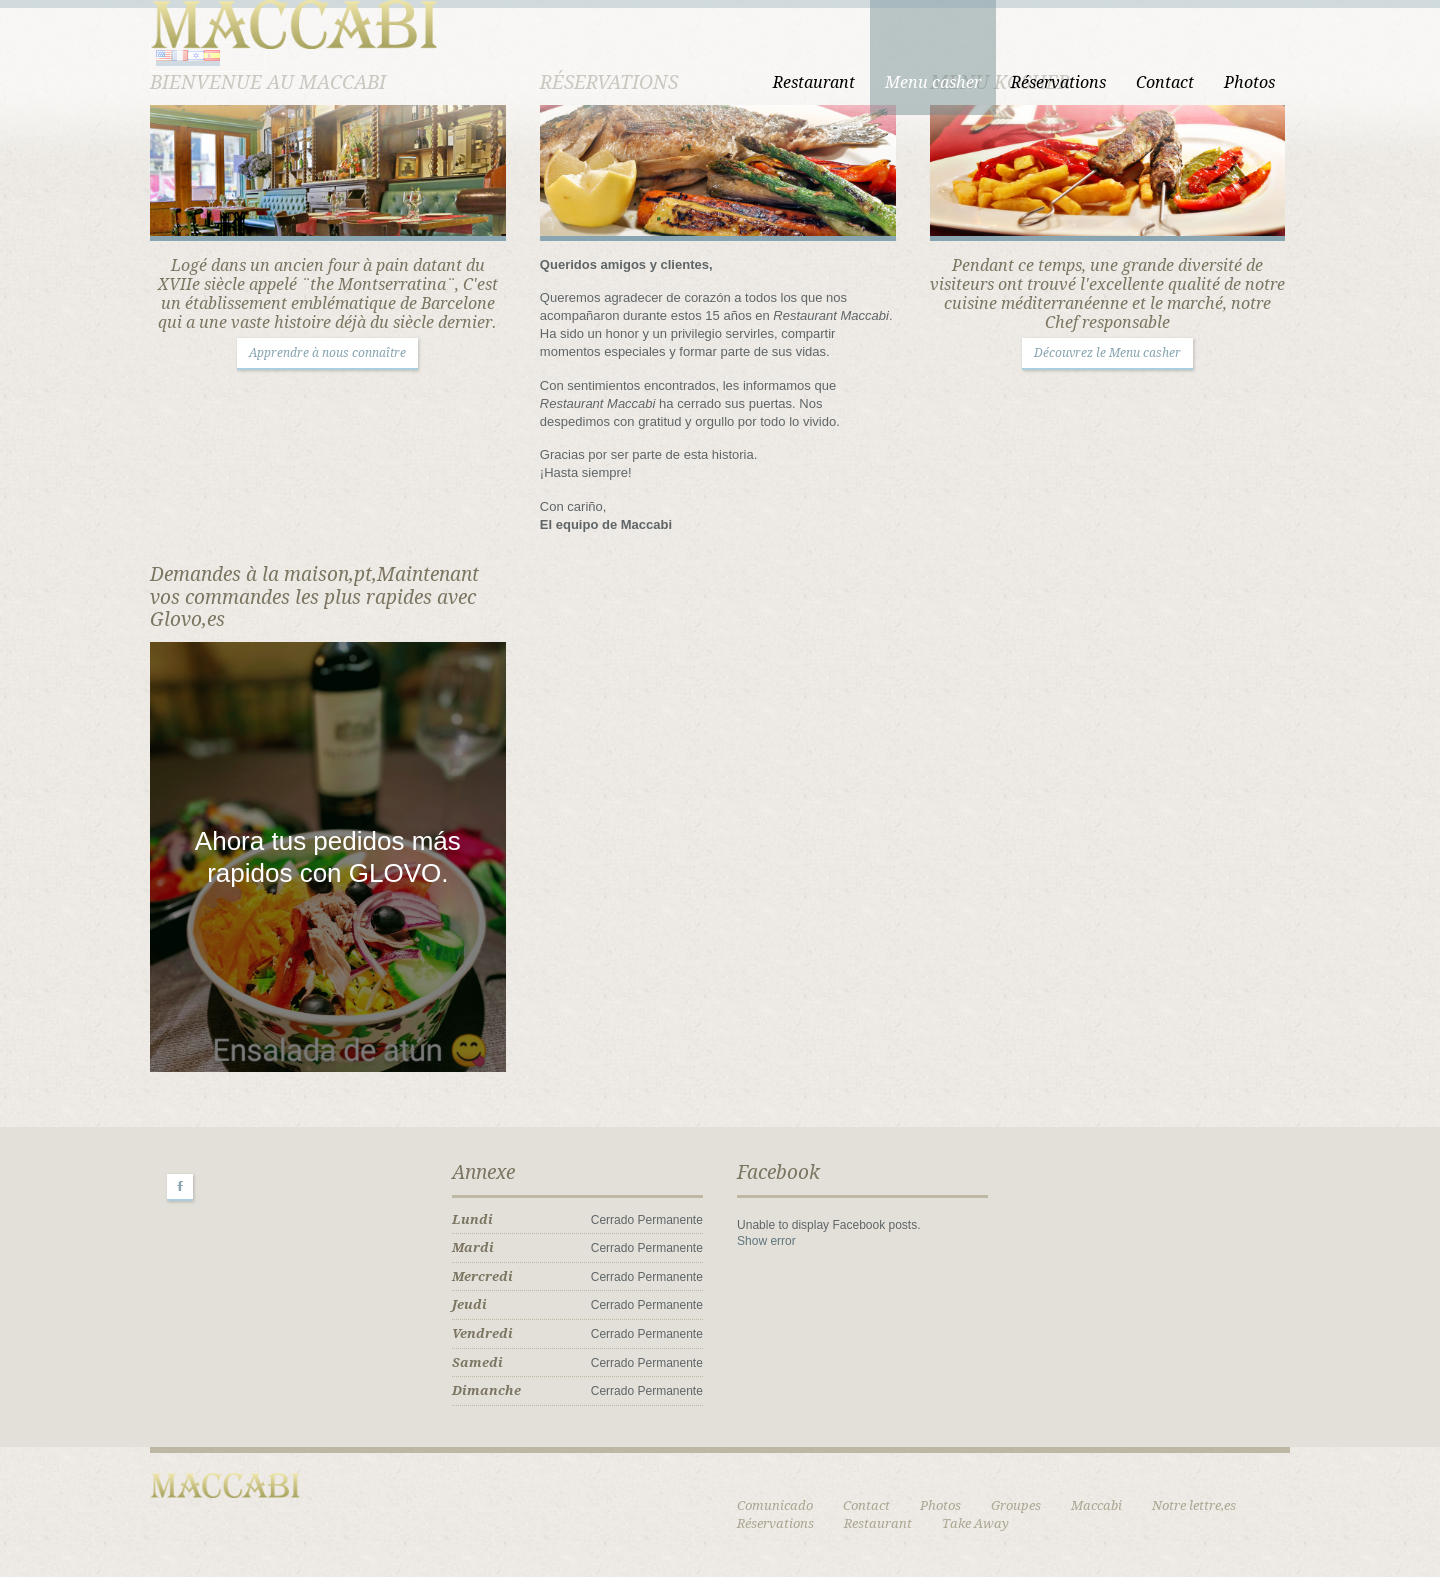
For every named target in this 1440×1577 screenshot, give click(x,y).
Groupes (1016, 1505)
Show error (766, 1241)
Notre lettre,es (1194, 1505)
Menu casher (933, 82)
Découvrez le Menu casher (1107, 353)
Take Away (975, 1523)
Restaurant (814, 82)
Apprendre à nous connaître (327, 353)
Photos (1249, 82)
